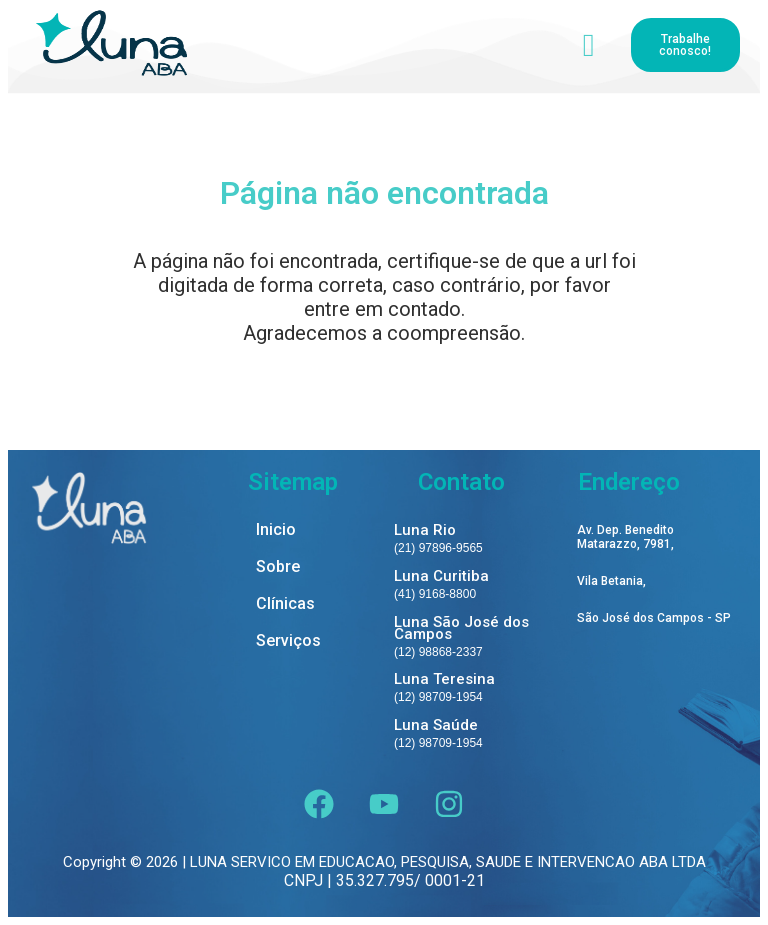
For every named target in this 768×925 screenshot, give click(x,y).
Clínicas (285, 604)
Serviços (288, 641)
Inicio (276, 530)
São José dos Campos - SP (654, 618)
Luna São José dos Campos (461, 628)
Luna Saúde (436, 725)
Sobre (278, 567)
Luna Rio (425, 530)
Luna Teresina (444, 679)
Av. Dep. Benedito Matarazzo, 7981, (625, 537)
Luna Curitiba (441, 576)
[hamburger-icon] (588, 45)
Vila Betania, (611, 581)
